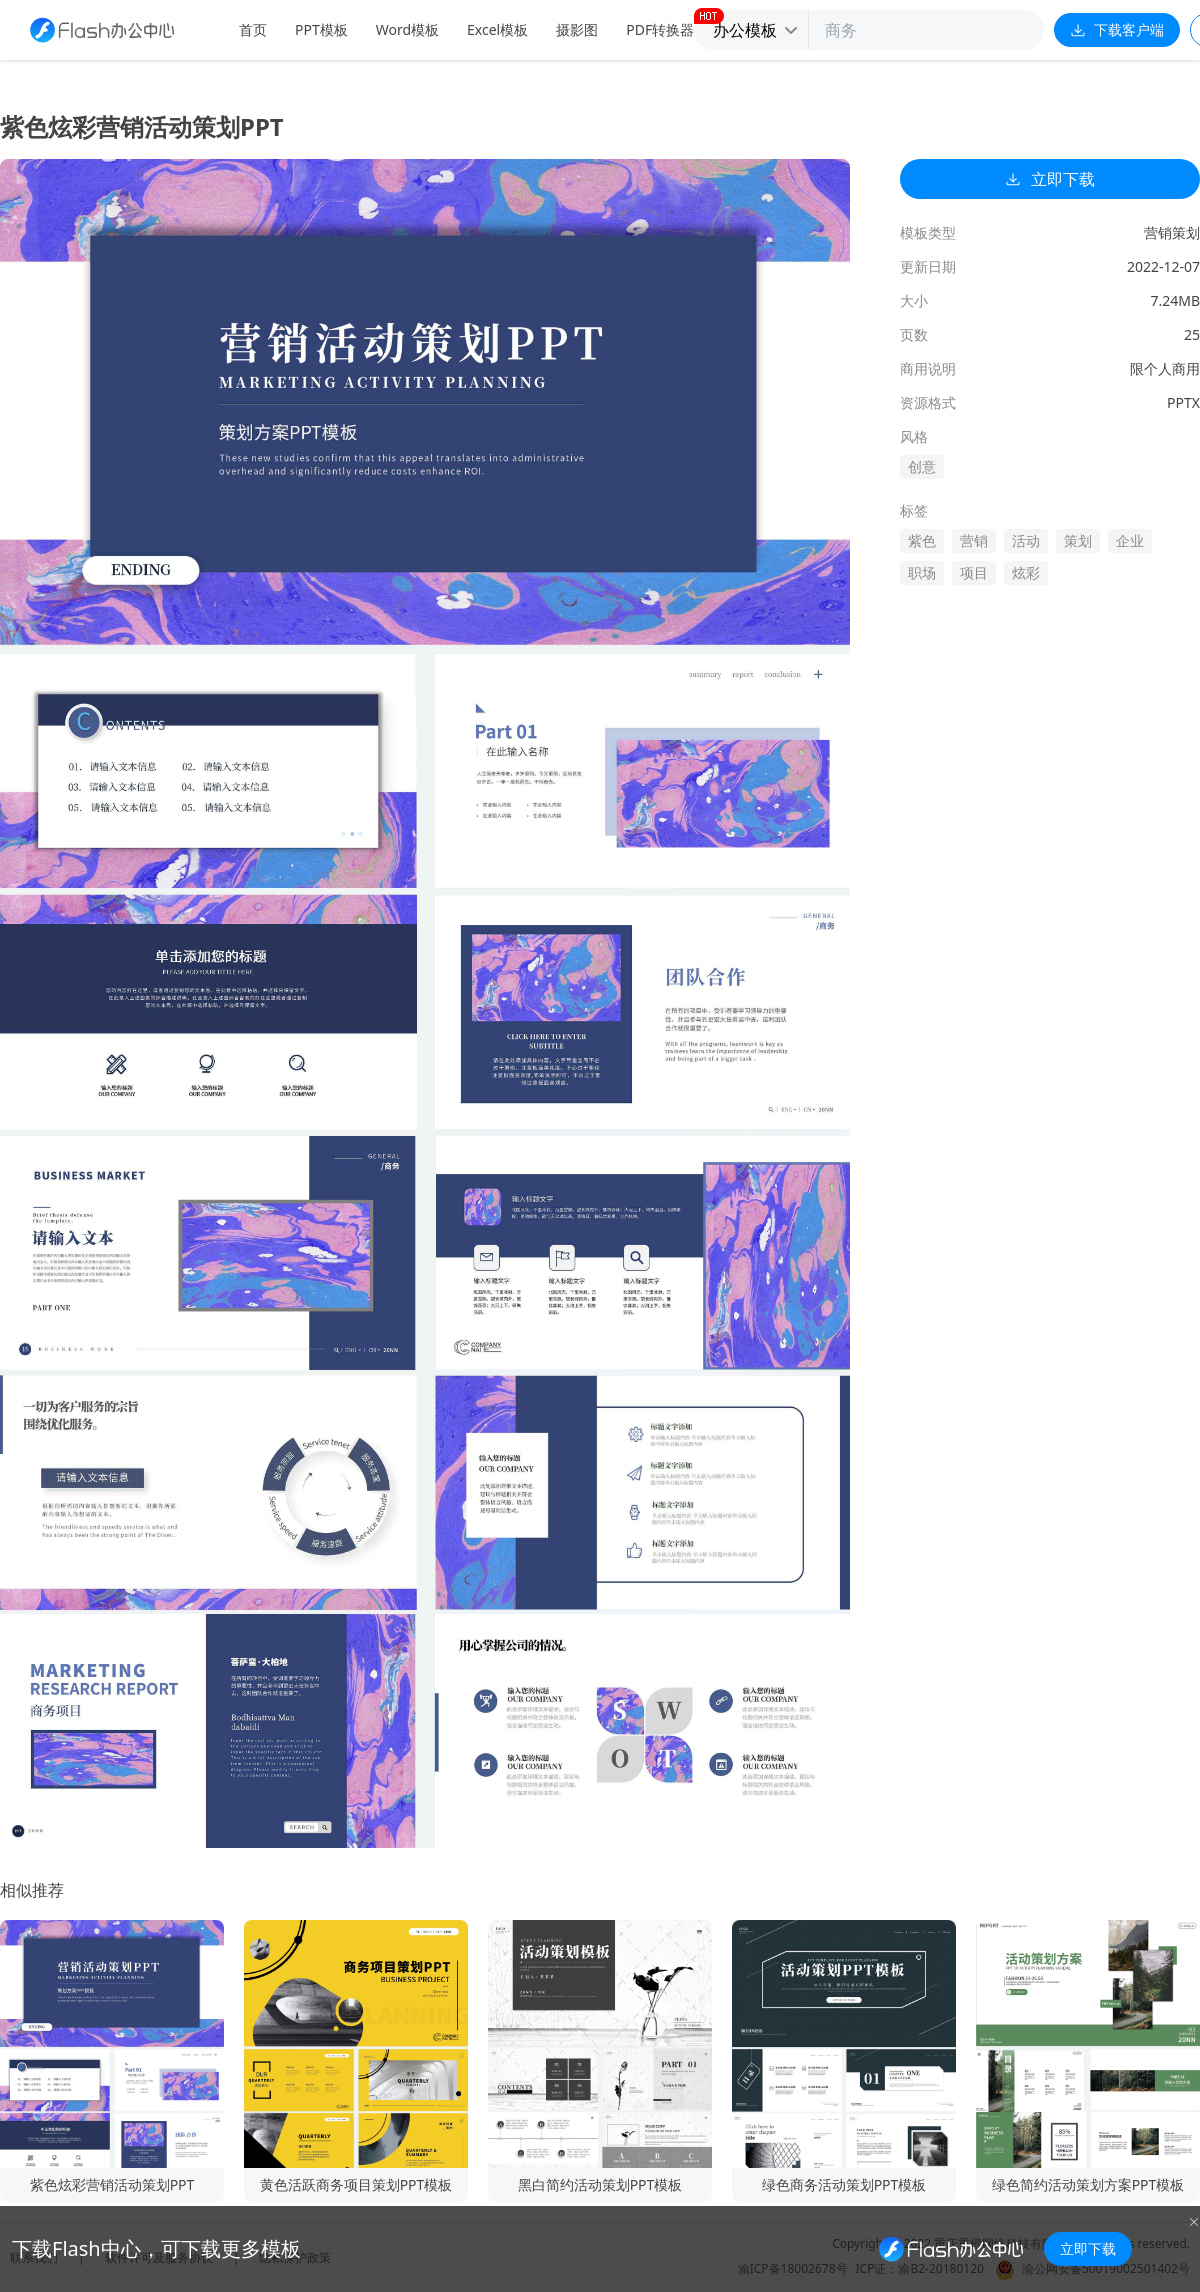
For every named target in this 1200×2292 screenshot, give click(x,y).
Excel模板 (497, 29)
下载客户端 (1117, 29)
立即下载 (1050, 179)
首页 (253, 29)
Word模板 (407, 29)
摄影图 (577, 29)
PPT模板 (321, 29)
